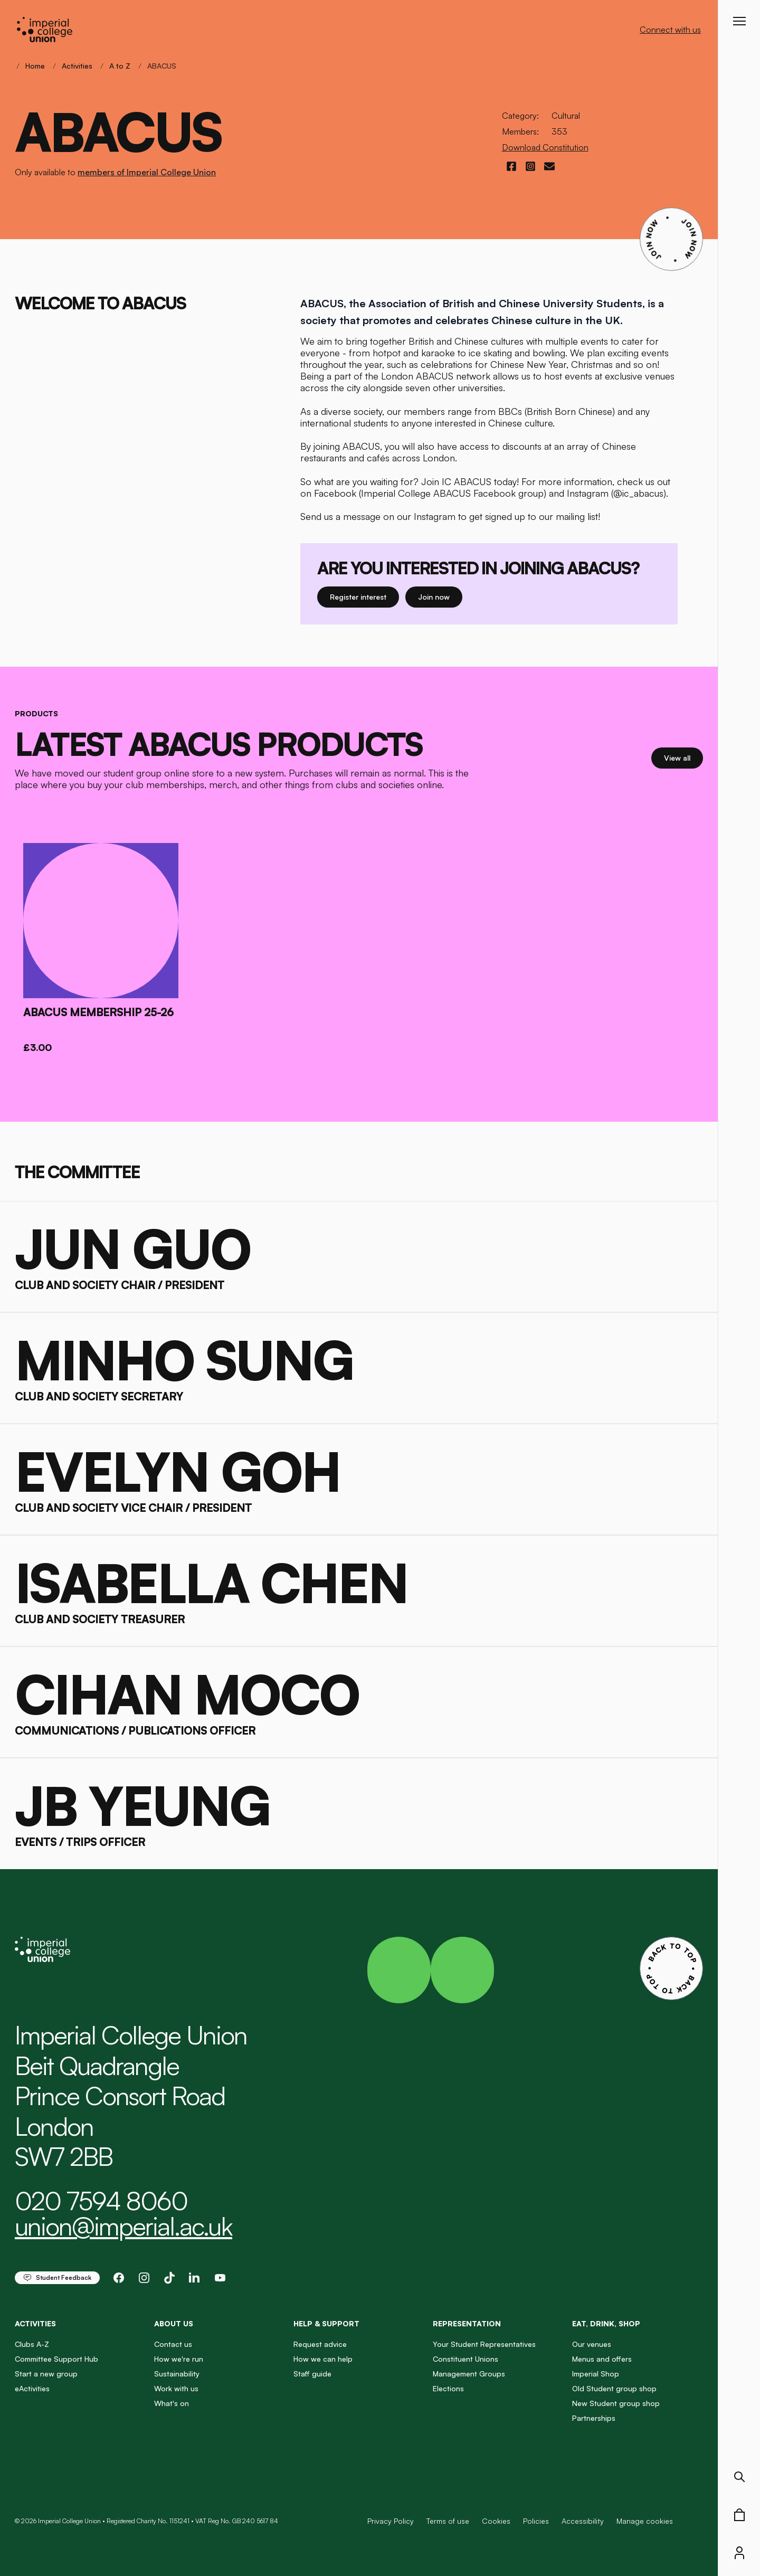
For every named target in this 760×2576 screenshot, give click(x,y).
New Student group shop (616, 2403)
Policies (536, 2520)
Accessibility (583, 2520)
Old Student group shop (614, 2388)
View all (683, 757)
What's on (171, 2403)
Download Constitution (545, 147)
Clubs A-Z (32, 2344)
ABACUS (161, 65)
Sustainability (177, 2373)
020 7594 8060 (101, 2201)
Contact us (173, 2344)
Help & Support (326, 2323)
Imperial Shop (595, 2373)
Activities (77, 65)
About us (173, 2323)
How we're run (178, 2358)
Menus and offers (602, 2358)
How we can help (323, 2358)
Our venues (591, 2344)
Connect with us (670, 29)
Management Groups (469, 2373)
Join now (440, 596)
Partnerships (593, 2417)
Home (35, 65)
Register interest (364, 596)
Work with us (176, 2388)
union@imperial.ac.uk (123, 2226)
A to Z (119, 65)
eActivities (32, 2388)
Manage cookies (644, 2521)
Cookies (496, 2520)
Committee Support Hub (56, 2358)
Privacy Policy (390, 2520)
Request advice (320, 2344)
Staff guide (312, 2373)
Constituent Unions (465, 2358)
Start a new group (46, 2373)
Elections (448, 2388)
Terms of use (447, 2520)
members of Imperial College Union (147, 172)
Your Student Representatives (484, 2344)
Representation (467, 2323)
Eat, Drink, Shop (606, 2323)
